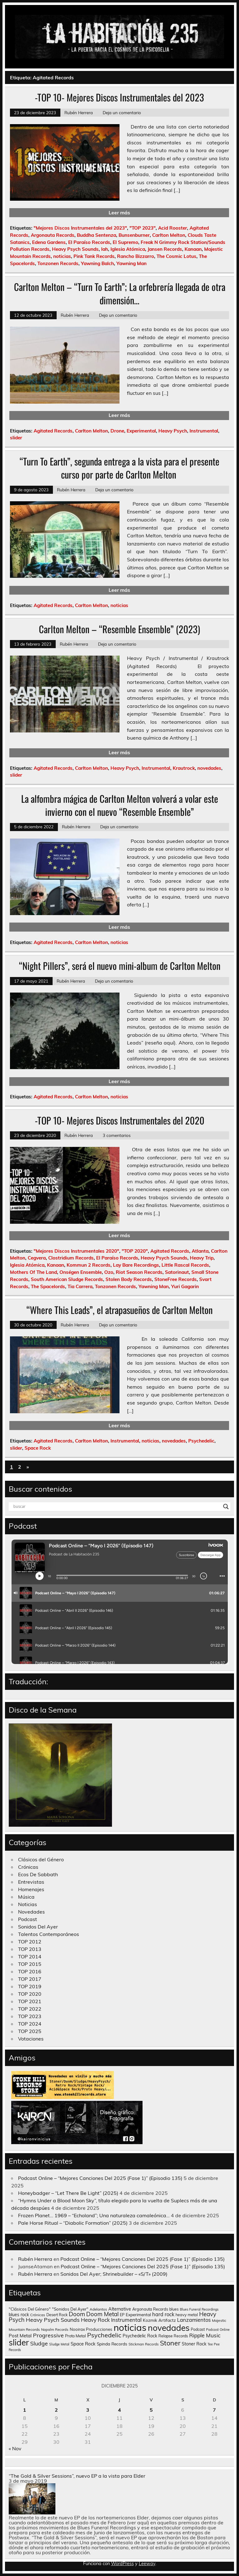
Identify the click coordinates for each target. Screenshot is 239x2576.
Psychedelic (201, 1441)
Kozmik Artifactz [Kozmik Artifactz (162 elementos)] (159, 2320)
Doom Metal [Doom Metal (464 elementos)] (102, 2314)
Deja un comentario (122, 112)
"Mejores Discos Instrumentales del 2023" (80, 228)
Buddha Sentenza (96, 235)
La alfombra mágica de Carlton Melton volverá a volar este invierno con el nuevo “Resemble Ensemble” (119, 805)
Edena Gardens (49, 242)
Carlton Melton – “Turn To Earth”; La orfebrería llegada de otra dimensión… (119, 293)
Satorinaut (177, 1272)
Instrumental (204, 431)
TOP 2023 (29, 2016)
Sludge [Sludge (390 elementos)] (39, 2343)
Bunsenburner (134, 235)
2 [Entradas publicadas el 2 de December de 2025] (56, 2410)
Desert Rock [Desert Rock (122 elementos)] (57, 2314)
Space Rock (38, 1448)
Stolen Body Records (128, 1279)
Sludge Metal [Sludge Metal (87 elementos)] (59, 2344)
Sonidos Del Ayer (38, 1927)
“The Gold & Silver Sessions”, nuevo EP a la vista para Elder (77, 2476)
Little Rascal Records (185, 1265)
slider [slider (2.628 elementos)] (19, 2342)
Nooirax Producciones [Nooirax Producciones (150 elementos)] (91, 2329)
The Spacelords (48, 1286)
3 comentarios (117, 1135)
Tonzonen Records (57, 263)
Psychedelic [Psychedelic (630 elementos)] (104, 2335)
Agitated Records (53, 431)
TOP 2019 (29, 1986)
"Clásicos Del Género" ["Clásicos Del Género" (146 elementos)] (30, 2309)
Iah (104, 249)
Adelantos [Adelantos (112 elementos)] (98, 2309)
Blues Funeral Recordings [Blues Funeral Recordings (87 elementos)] (199, 2309)
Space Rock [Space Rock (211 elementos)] (83, 2344)
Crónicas (28, 1867)
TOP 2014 (29, 1956)
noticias (62, 256)
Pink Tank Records (94, 256)
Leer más (119, 212)
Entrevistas (31, 1882)
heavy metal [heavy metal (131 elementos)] (187, 2314)
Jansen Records (165, 249)
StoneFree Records (175, 1279)
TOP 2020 (29, 1994)
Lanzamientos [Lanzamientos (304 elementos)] (194, 2320)
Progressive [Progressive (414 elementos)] (48, 2335)
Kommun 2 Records (88, 1265)
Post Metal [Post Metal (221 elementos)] (20, 2336)
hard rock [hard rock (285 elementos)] (163, 2314)
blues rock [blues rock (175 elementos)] (19, 2314)
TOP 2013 (29, 1949)
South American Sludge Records (67, 1279)
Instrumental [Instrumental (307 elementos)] (126, 2320)
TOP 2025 (29, 2031)
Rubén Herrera (78, 112)
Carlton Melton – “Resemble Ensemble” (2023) (119, 629)
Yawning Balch (97, 263)
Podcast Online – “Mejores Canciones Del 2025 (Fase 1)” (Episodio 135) (100, 2178)
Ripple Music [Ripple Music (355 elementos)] (205, 2335)
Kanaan (193, 249)
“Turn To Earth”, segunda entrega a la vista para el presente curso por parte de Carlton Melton (119, 468)
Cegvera (37, 1258)
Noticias (27, 1904)
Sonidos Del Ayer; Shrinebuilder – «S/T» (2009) (113, 2274)
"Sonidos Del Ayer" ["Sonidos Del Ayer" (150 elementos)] (70, 2309)
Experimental (141, 431)
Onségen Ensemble (80, 1272)
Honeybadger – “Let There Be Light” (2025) (68, 2193)
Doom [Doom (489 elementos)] (77, 2314)
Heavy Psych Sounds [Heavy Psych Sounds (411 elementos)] (53, 2319)
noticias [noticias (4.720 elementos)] (130, 2327)
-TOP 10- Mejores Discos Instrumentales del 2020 (119, 1120)
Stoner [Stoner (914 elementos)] (170, 2343)
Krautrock (184, 768)
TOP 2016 (29, 1971)
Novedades (31, 1912)
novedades (209, 768)
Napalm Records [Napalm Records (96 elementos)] (54, 2329)
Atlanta (200, 1251)
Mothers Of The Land (33, 1272)
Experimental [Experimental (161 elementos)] (138, 2314)
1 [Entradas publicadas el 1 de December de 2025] (24, 2410)
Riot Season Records (139, 1272)
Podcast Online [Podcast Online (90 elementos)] (218, 2329)
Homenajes (31, 1889)
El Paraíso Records (89, 242)
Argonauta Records (52, 235)
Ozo (108, 1272)
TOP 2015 (29, 1964)
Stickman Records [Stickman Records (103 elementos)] (144, 2344)
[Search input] (116, 1506)
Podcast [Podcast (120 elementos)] (198, 2329)
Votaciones (31, 2039)
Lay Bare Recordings (136, 1265)
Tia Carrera (80, 1286)
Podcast (27, 1919)
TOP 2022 (29, 2009)
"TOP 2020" (135, 1251)
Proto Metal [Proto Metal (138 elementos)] (75, 2335)
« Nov (15, 2448)
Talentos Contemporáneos (48, 1934)
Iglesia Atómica (127, 249)
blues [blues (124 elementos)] (174, 2309)
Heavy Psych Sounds (75, 249)
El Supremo (125, 242)
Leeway (147, 2563)
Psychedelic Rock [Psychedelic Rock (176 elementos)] (140, 2336)
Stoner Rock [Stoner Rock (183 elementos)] (194, 2344)
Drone (117, 431)
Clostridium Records (71, 1258)
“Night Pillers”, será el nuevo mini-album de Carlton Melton (119, 966)
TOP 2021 (29, 2001)
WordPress (122, 2563)
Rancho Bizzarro (135, 256)
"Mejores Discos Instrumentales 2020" (76, 1251)
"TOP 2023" (142, 228)
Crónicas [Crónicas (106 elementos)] (37, 2314)
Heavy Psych (172, 431)
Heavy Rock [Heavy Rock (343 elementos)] (95, 2320)
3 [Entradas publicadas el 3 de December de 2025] (87, 2410)
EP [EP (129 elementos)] (122, 2314)
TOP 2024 (29, 2024)
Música (26, 1897)
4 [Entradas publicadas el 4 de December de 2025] (119, 2410)
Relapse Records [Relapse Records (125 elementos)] (173, 2336)
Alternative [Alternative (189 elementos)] (119, 2309)
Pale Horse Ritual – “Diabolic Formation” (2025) (73, 2223)
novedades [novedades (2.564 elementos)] (169, 2327)
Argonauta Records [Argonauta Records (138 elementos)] (150, 2309)
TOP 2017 (29, 1979)
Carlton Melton (168, 235)
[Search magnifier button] (226, 1506)
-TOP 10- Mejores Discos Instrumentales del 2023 (119, 97)
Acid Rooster (172, 228)
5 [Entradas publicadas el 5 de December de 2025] (151, 2410)
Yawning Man (131, 263)
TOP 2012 (29, 1941)
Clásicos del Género (41, 1859)
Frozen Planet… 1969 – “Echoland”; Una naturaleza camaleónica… (94, 2215)
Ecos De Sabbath (38, 1874)
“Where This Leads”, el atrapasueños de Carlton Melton (119, 1310)
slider (16, 438)
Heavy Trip (201, 1258)
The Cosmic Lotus (176, 256)
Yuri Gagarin (185, 1286)
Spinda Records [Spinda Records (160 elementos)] (112, 2343)
